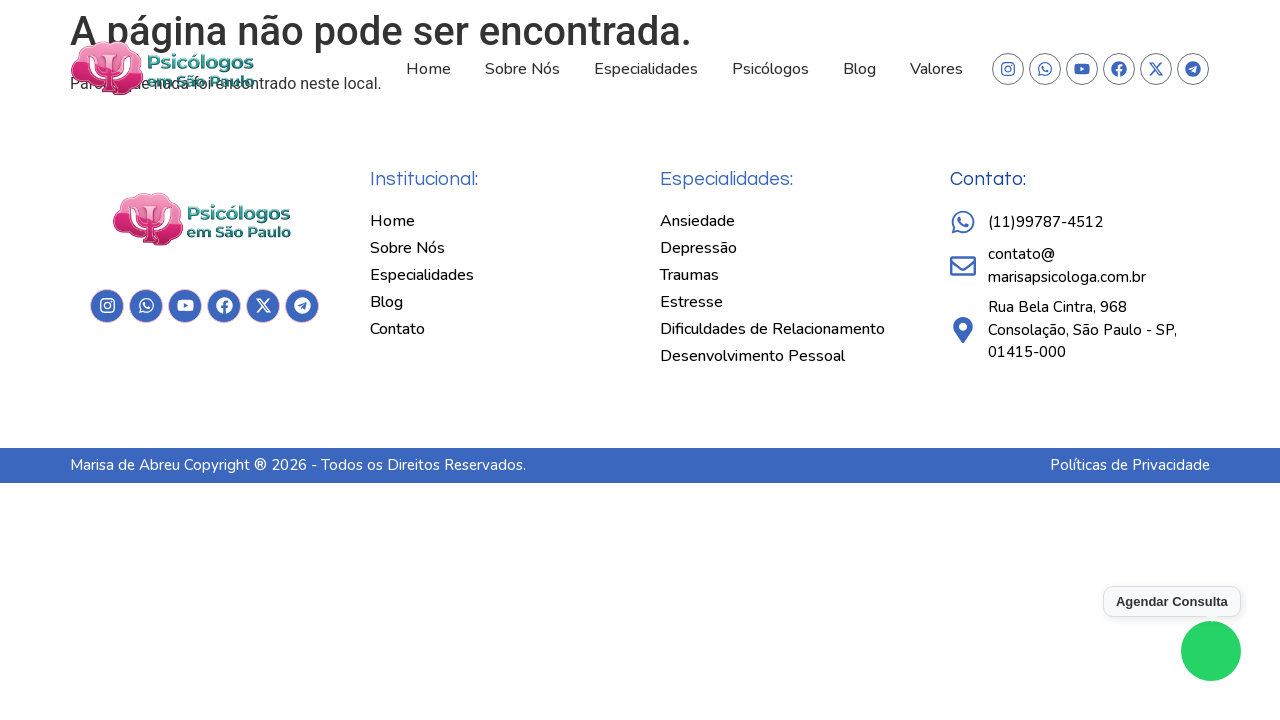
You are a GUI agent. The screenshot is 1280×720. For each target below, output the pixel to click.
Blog (859, 69)
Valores (936, 69)
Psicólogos (770, 69)
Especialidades (646, 69)
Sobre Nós (522, 69)
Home (428, 69)
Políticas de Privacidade (1130, 465)
